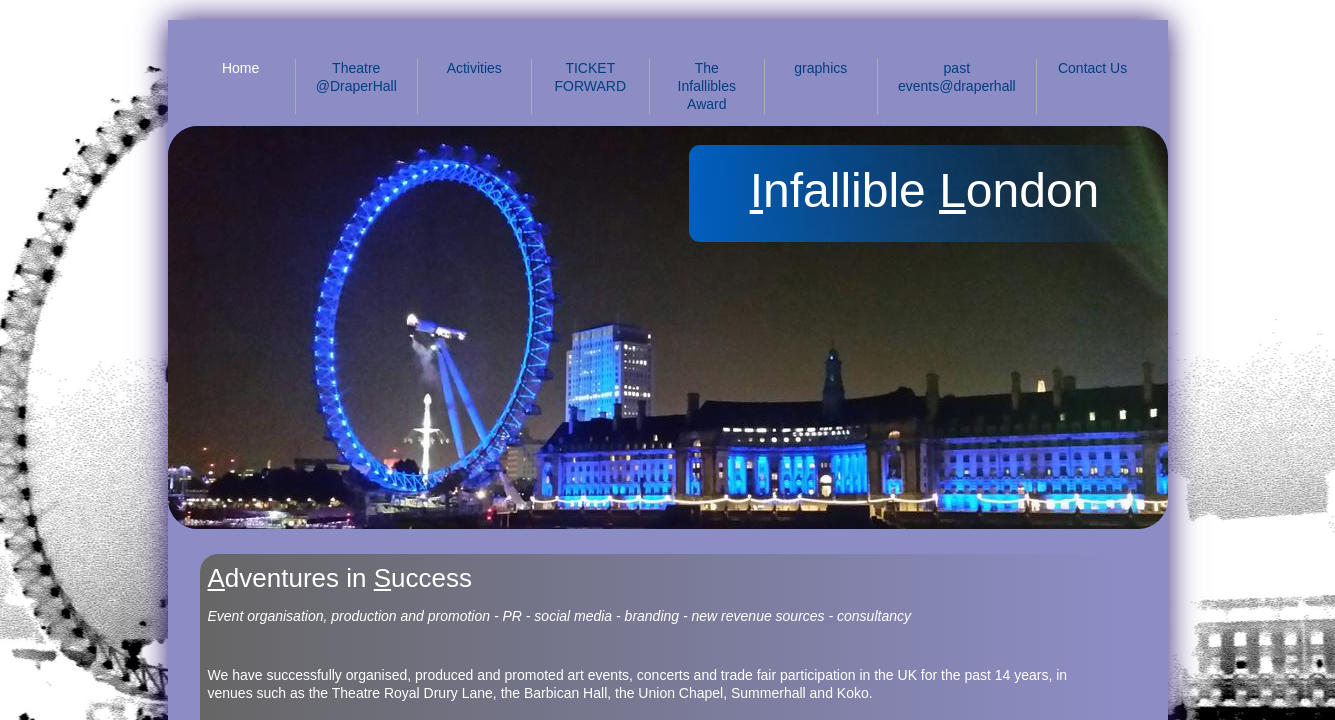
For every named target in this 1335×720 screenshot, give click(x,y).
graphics (820, 68)
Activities (474, 68)
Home (240, 68)
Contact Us (1092, 68)
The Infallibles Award (707, 86)
